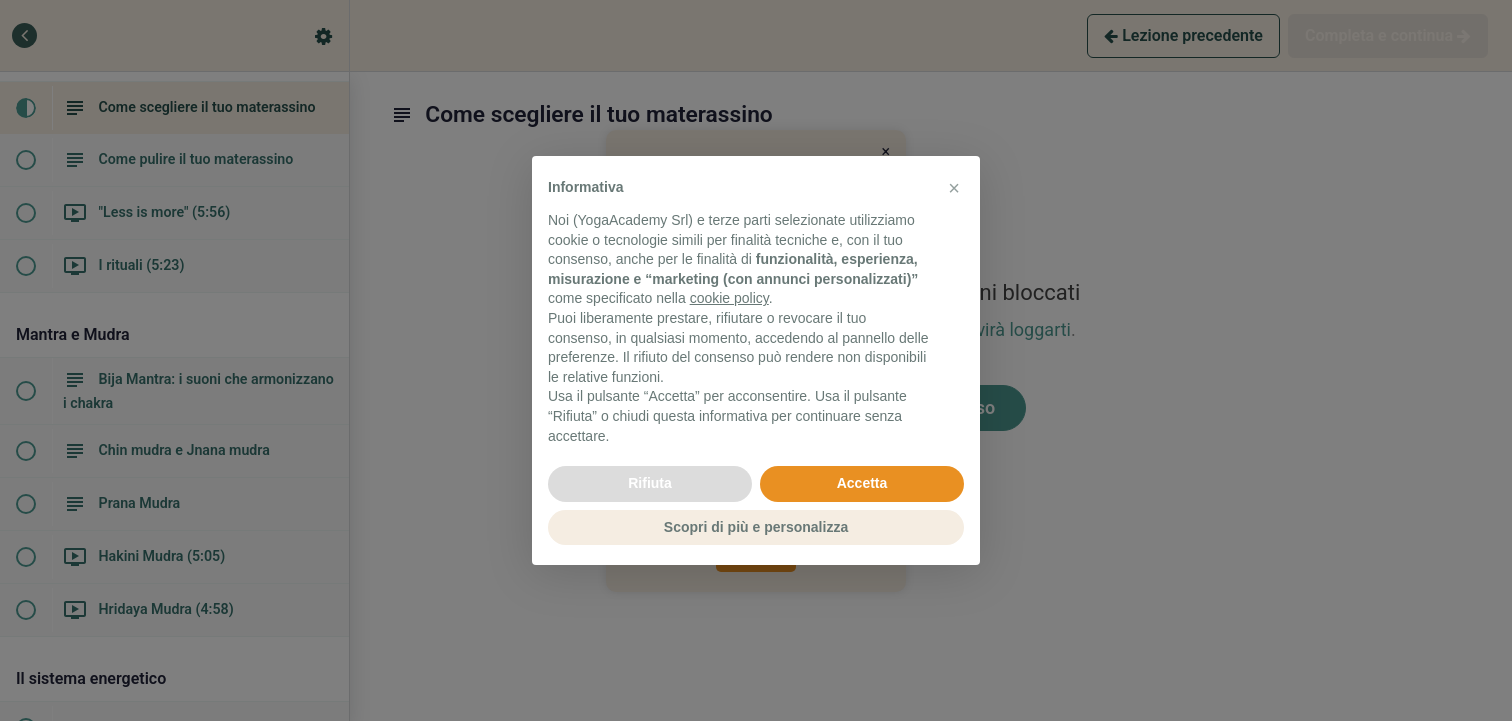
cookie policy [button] (729, 298)
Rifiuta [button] (650, 483)
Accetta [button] (862, 483)
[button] (954, 188)
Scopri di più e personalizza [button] (756, 527)
